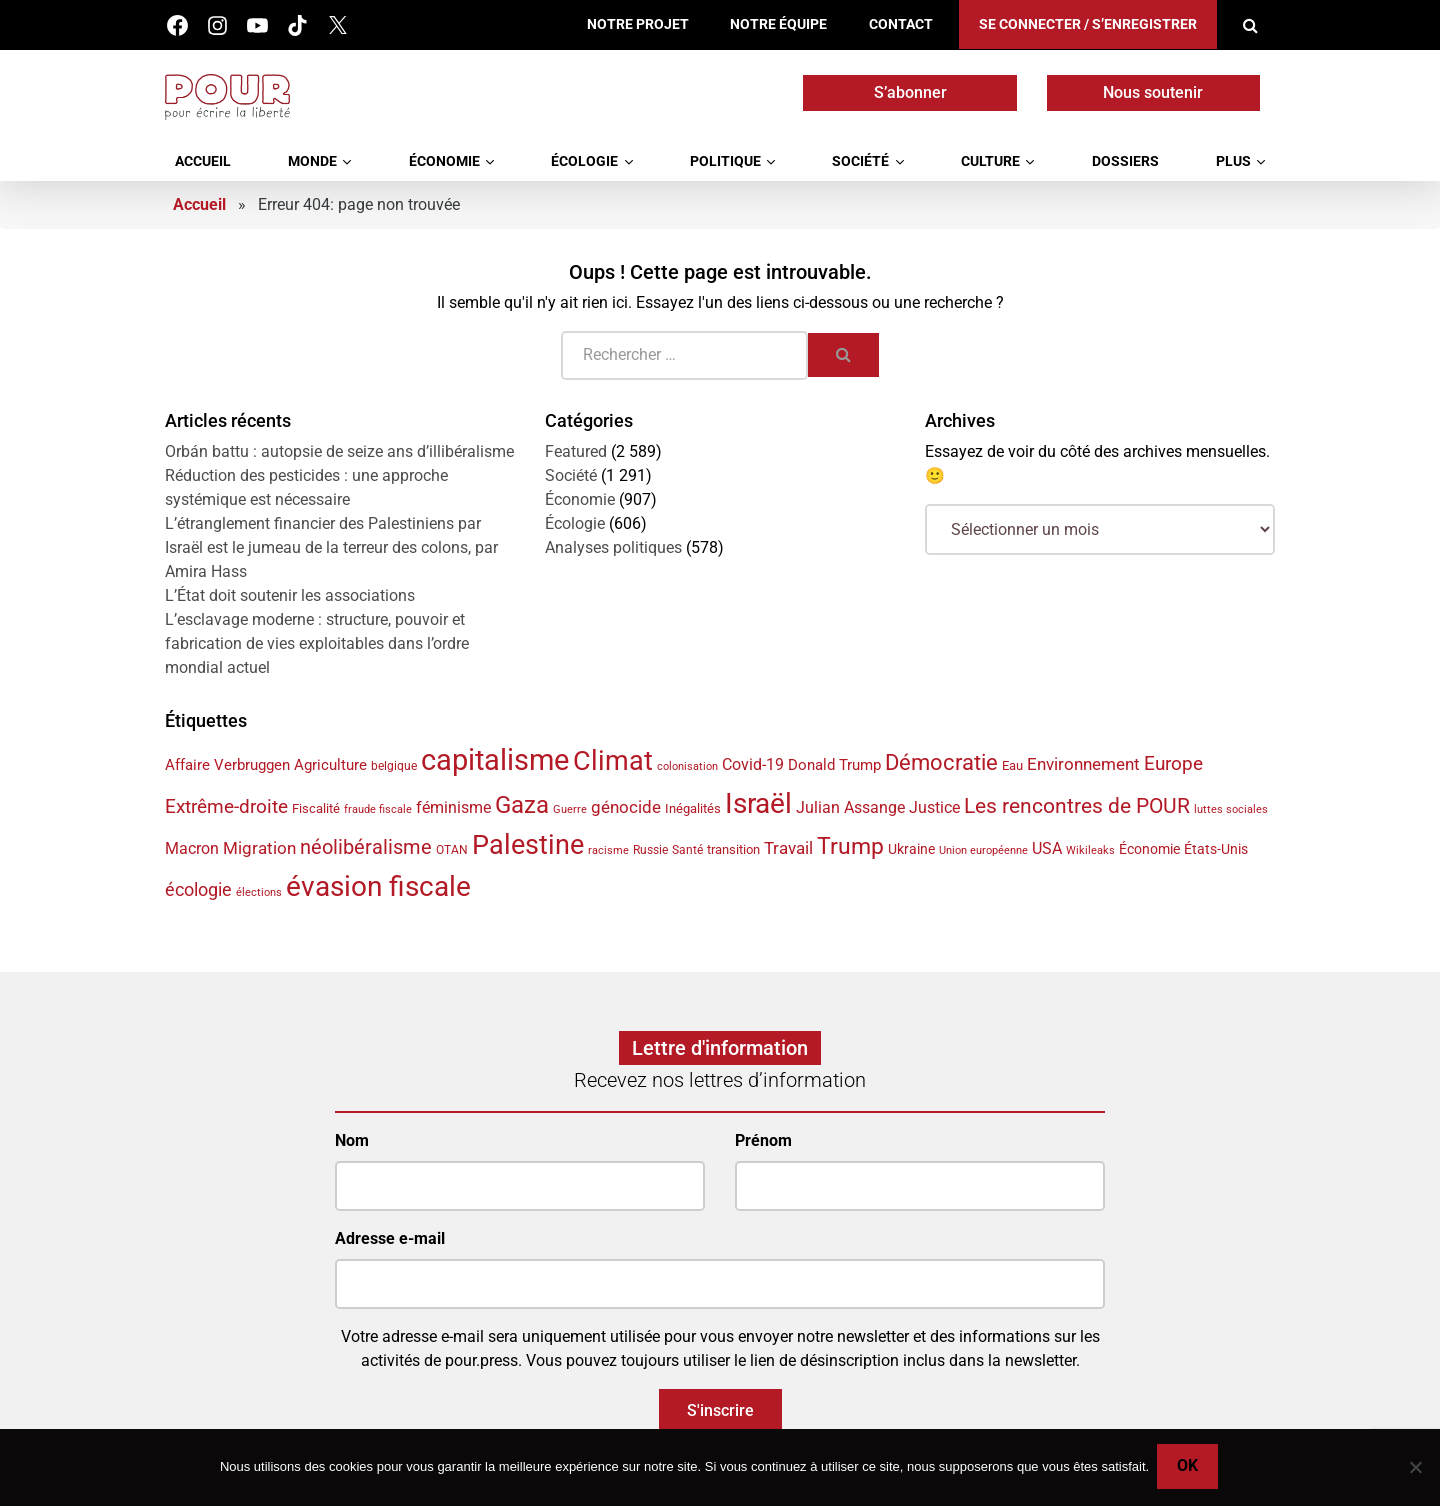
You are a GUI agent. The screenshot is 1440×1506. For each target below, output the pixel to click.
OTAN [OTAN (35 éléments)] (452, 850)
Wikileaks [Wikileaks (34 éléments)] (1090, 850)
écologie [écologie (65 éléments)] (198, 889)
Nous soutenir (1153, 92)
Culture (990, 161)
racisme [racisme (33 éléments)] (608, 850)
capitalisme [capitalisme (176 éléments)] (495, 760)
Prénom (763, 1140)
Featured (576, 451)
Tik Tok (297, 25)
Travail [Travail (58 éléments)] (788, 848)
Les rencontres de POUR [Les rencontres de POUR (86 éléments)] (1077, 805)
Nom (352, 1140)
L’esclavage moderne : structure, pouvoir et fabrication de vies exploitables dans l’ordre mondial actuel (317, 643)
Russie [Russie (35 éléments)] (650, 850)
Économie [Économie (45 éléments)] (1149, 849)
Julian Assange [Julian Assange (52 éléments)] (850, 807)
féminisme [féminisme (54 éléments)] (453, 807)
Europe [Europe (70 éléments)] (1173, 763)
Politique (725, 161)
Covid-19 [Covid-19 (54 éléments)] (753, 764)
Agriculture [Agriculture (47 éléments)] (330, 765)
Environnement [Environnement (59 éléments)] (1083, 764)
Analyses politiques (613, 547)
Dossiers (1125, 161)
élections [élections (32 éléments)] (259, 892)
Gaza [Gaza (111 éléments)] (522, 805)
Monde (312, 161)
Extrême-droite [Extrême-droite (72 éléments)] (226, 806)
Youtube (257, 25)
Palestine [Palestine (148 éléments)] (528, 845)
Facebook (177, 25)
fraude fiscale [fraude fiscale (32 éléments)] (378, 809)
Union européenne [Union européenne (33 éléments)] (983, 850)
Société (860, 161)
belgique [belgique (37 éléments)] (394, 766)
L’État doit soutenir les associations (290, 595)
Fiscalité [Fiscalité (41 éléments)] (316, 808)
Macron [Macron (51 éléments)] (192, 848)
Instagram (217, 25)
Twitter (337, 25)
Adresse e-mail (390, 1238)
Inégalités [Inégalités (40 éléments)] (693, 808)
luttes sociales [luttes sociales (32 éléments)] (1231, 809)
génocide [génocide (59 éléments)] (626, 807)
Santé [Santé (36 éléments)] (687, 850)
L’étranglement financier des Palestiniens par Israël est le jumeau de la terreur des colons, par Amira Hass (331, 547)
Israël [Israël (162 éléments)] (758, 803)
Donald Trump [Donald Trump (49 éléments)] (834, 765)
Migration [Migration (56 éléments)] (259, 848)
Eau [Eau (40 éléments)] (1012, 765)
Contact (901, 24)
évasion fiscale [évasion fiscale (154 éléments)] (378, 886)
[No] (1415, 1468)
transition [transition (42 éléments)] (733, 849)
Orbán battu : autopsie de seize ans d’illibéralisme (339, 451)
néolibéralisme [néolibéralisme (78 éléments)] (366, 847)
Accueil (203, 161)
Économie (444, 161)
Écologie (584, 161)
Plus (1233, 161)
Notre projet (638, 24)
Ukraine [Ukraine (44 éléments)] (911, 849)
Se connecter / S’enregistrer (1088, 24)
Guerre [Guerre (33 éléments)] (570, 809)
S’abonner (910, 92)
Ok (1189, 1467)
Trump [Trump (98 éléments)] (850, 846)
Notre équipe (778, 24)
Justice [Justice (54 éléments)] (934, 807)
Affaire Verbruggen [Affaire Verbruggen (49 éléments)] (227, 765)
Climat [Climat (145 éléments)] (613, 761)
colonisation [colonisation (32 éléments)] (687, 766)
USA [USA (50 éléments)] (1047, 849)
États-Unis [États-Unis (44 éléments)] (1216, 849)
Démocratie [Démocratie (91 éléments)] (941, 762)
